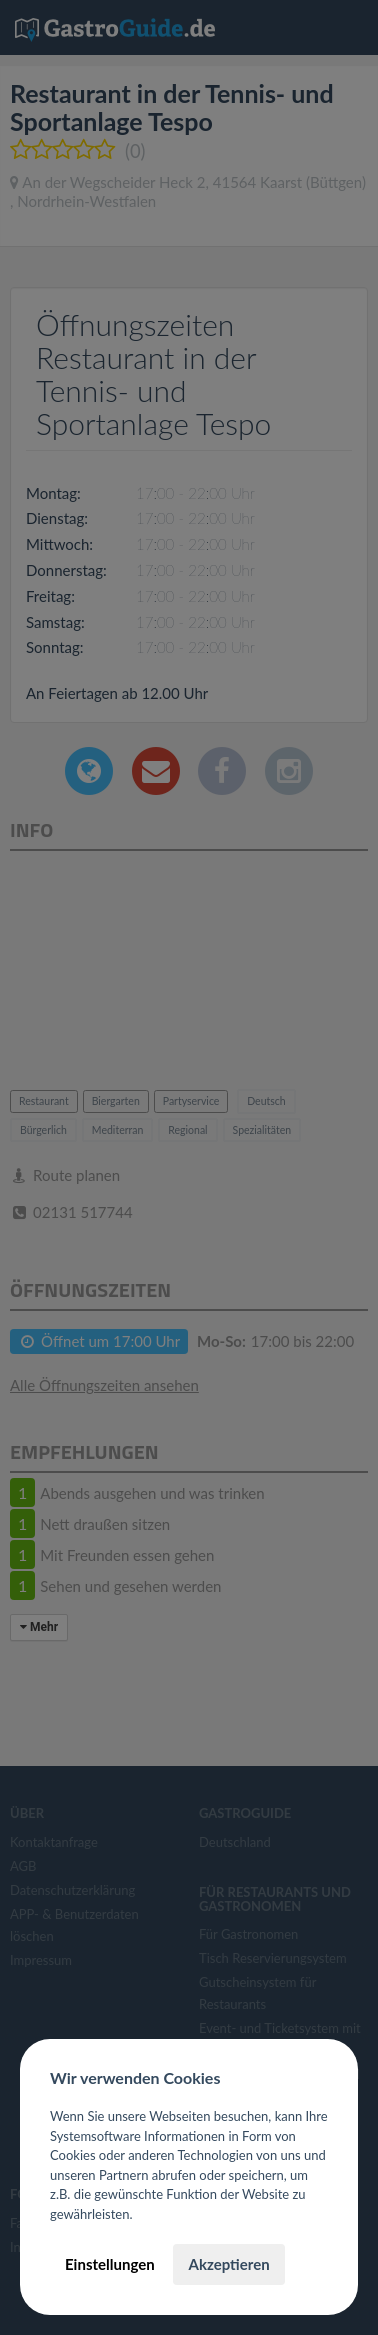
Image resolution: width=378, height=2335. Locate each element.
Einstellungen (110, 2264)
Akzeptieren (228, 2264)
